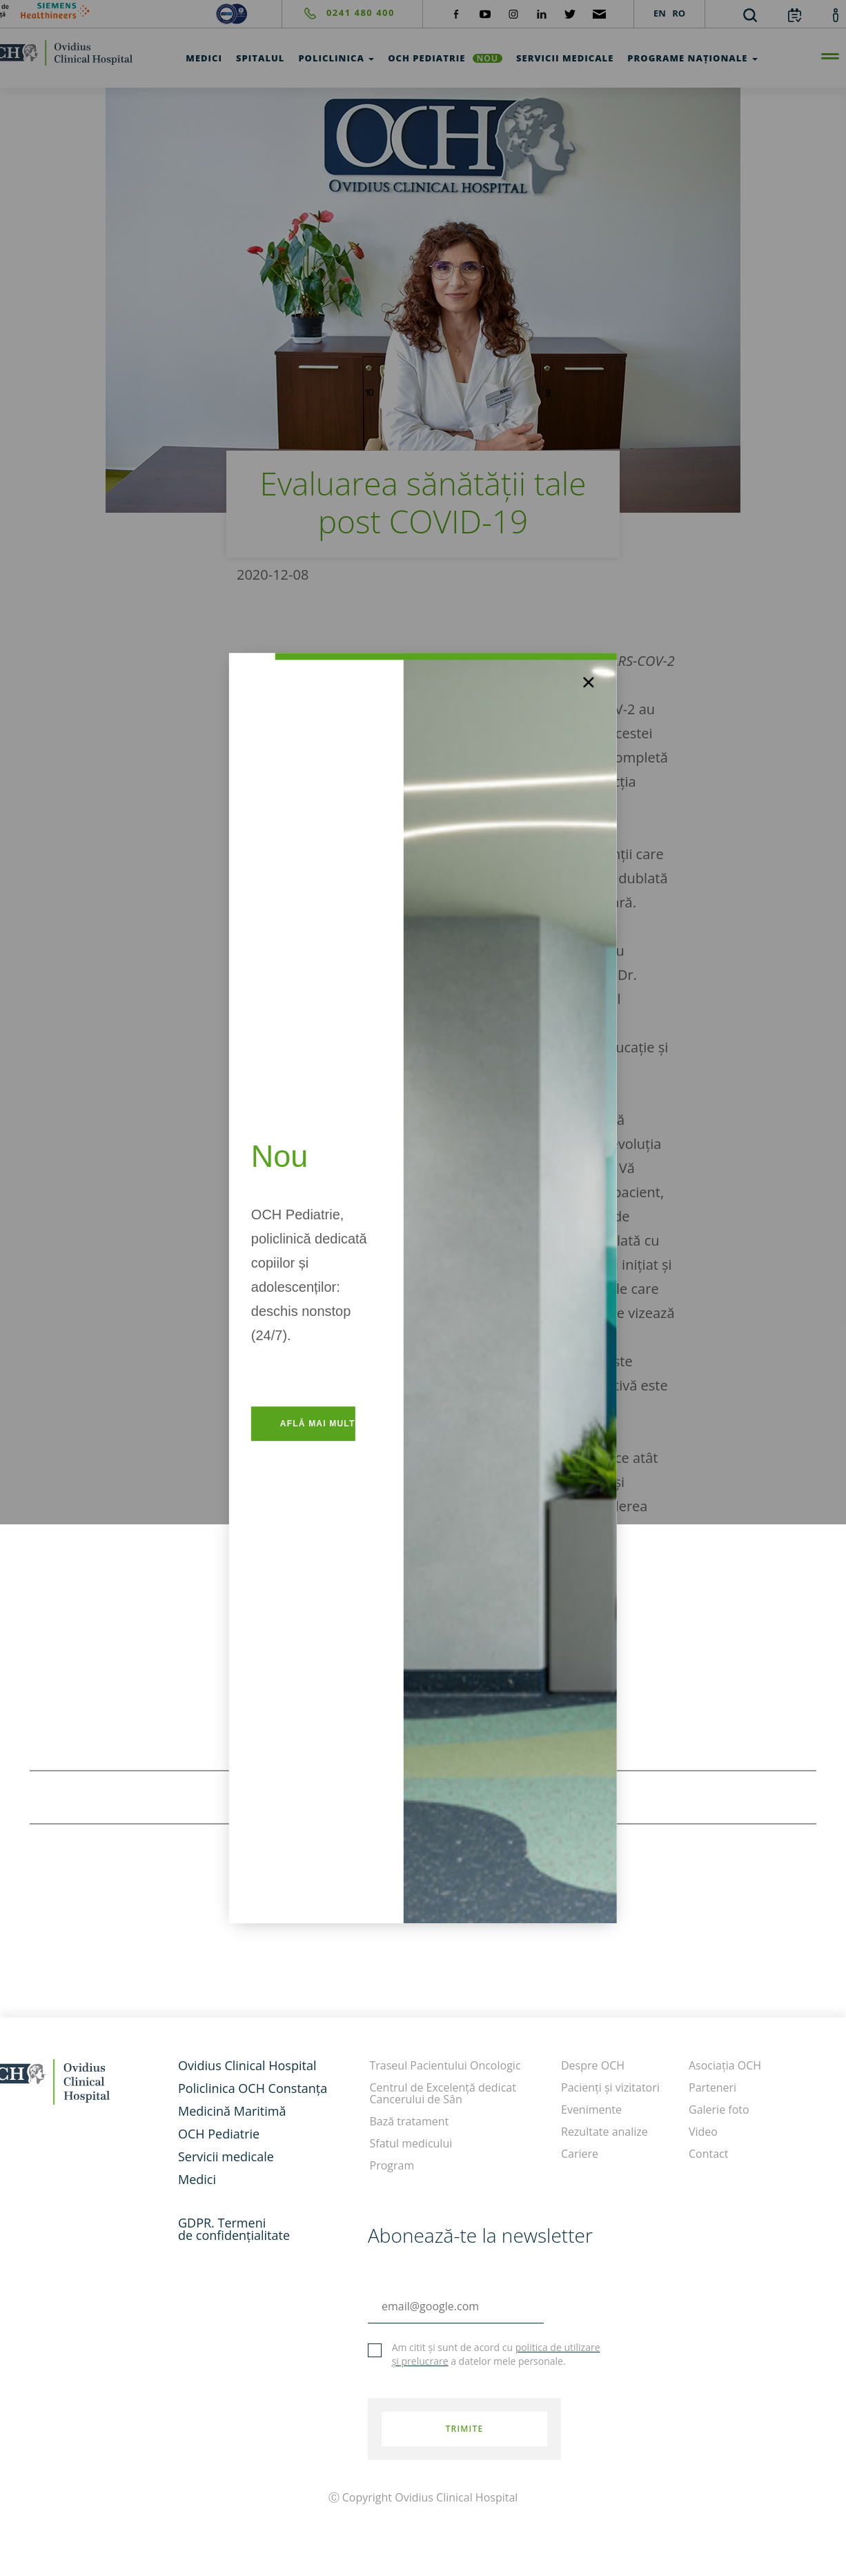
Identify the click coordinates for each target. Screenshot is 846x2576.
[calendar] (794, 14)
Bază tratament (409, 2121)
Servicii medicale (226, 2156)
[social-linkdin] (541, 13)
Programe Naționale (692, 58)
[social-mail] (599, 13)
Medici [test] (204, 58)
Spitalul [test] (260, 58)
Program (392, 2165)
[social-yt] (485, 13)
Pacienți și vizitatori (610, 2087)
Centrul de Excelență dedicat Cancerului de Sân (443, 2093)
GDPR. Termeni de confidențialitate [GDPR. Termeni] (234, 2228)
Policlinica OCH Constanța (252, 2088)
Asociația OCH (725, 2065)
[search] (750, 14)
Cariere (579, 2153)
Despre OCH (592, 2065)
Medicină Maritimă (232, 2111)
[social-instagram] (513, 13)
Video (703, 2131)
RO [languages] (678, 13)
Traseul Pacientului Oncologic (445, 2065)
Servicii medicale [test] (564, 58)
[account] (836, 14)
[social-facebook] (456, 13)
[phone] (338, 13)
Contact (708, 2153)
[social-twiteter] (570, 13)
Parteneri (712, 2087)
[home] (80, 2080)
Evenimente (591, 2109)
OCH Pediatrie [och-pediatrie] (445, 58)
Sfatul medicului (411, 2143)
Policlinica (336, 58)
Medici (197, 2179)
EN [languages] (659, 13)
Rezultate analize (604, 2131)
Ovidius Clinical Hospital (247, 2065)
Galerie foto (719, 2109)
